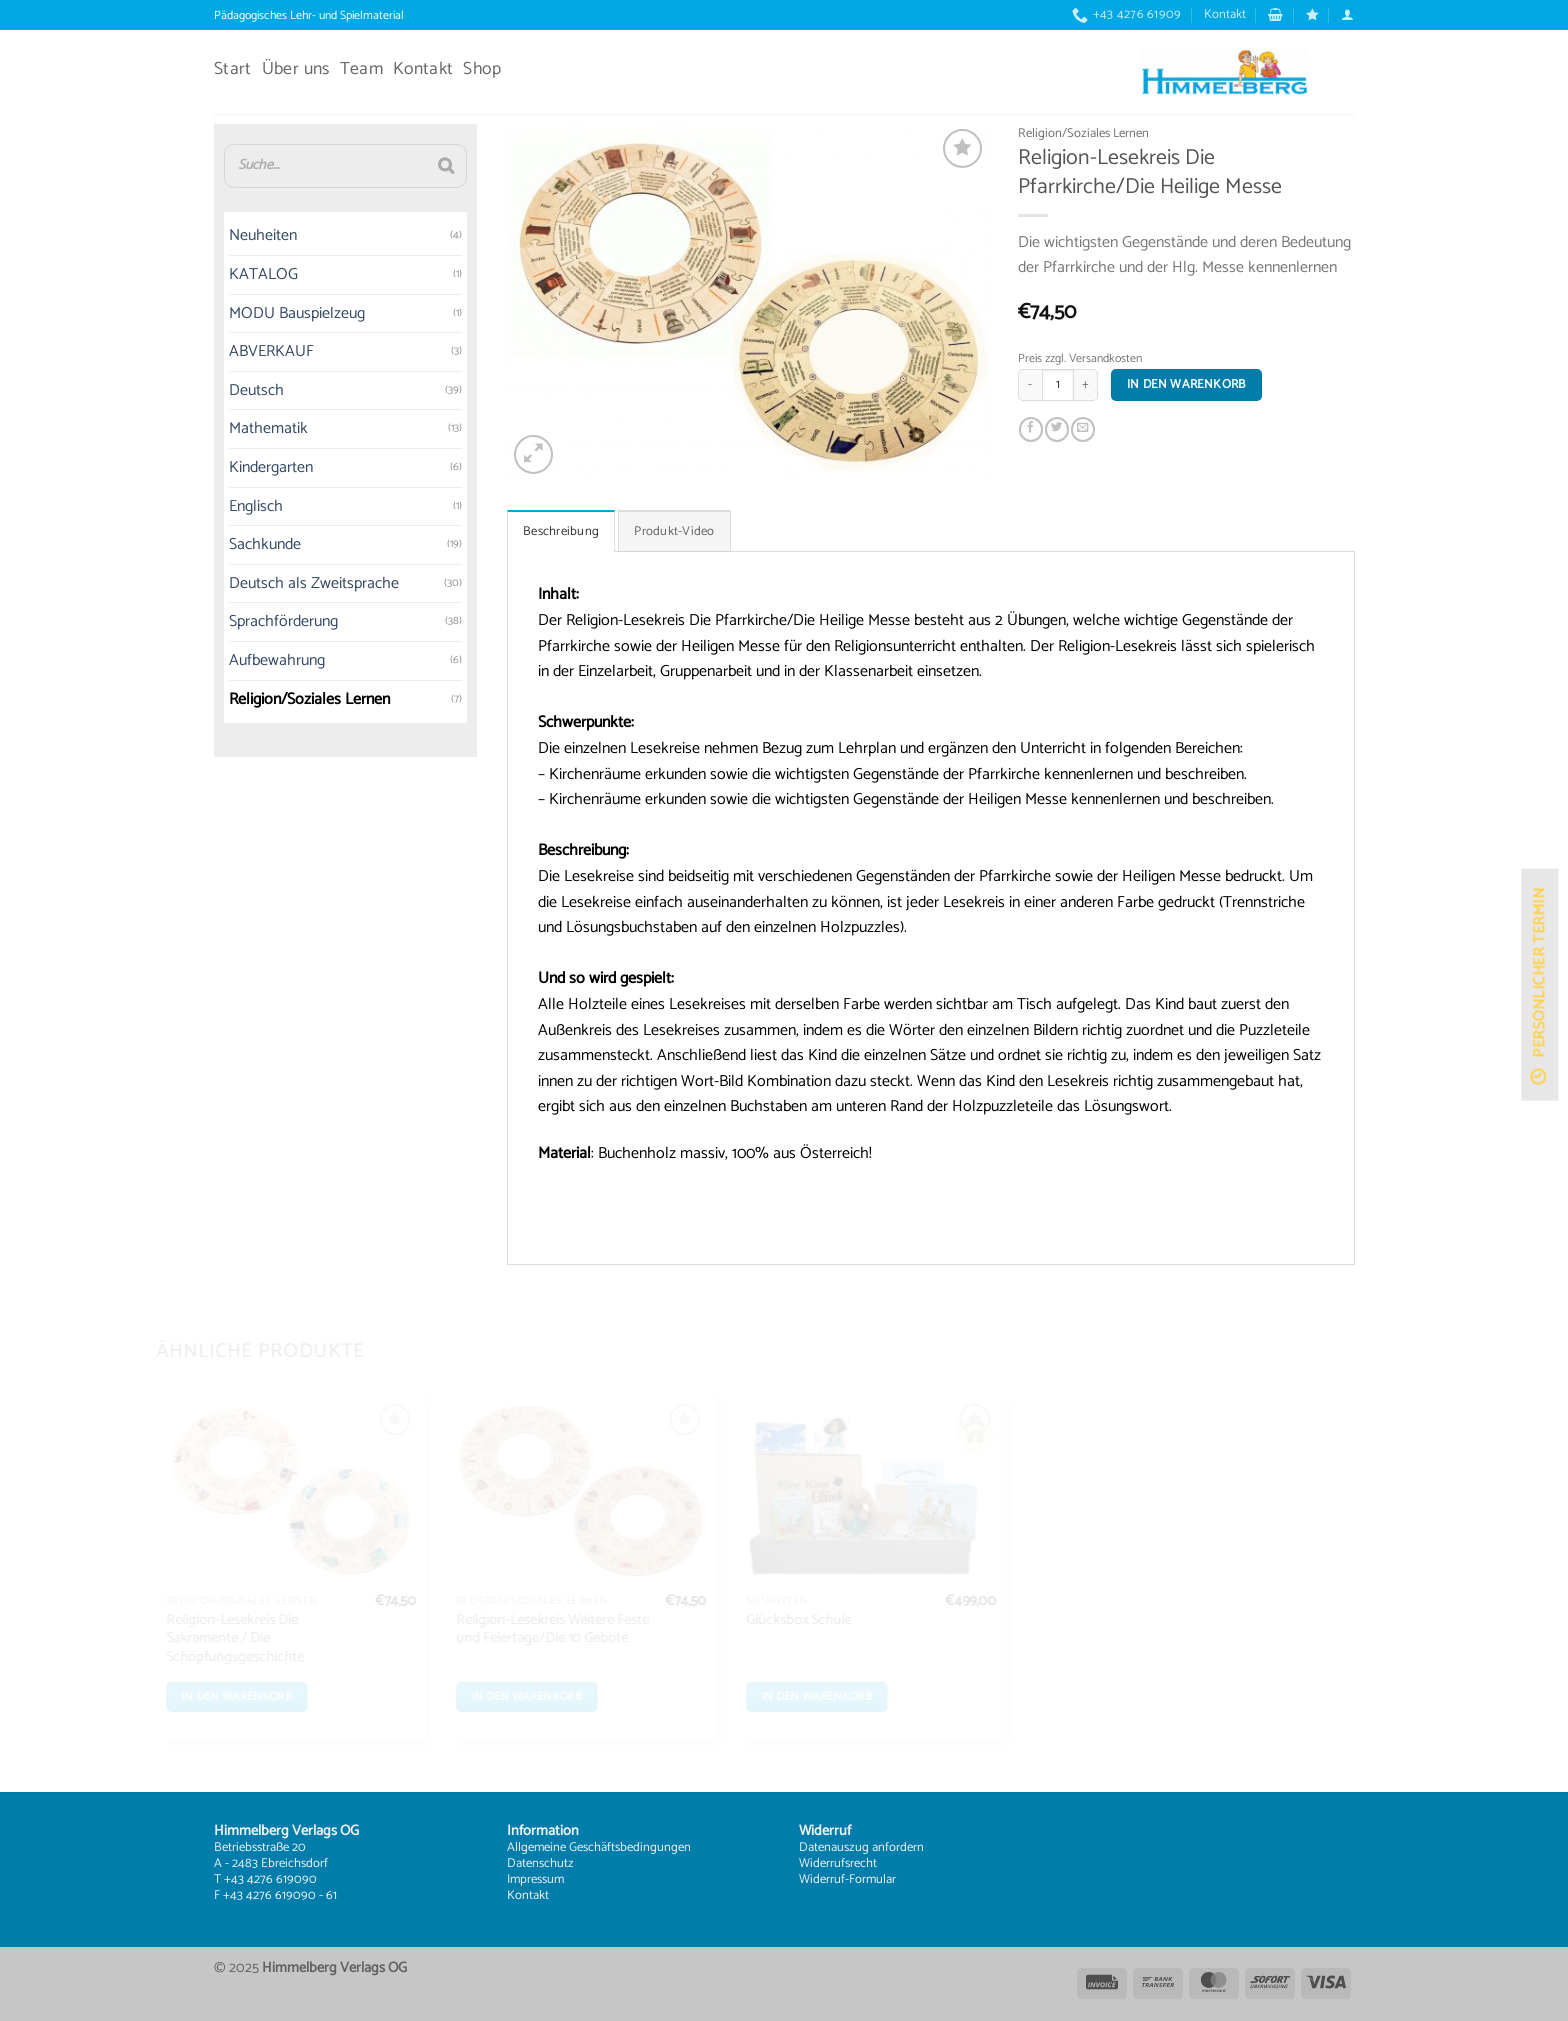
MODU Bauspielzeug (297, 313)
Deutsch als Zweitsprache (314, 583)
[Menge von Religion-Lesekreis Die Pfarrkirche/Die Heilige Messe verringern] (1030, 385)
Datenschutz (540, 1863)
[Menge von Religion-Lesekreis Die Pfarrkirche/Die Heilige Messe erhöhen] (1086, 385)
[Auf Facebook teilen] (1032, 430)
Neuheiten (263, 236)
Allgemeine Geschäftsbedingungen (599, 1847)
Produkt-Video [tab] (674, 531)
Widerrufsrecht (838, 1863)
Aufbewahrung (277, 660)
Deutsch (256, 390)
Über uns (296, 69)
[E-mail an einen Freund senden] (1083, 430)
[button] (1275, 14)
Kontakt (1225, 14)
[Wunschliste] (1312, 14)
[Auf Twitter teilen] (1057, 430)
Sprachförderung (283, 622)
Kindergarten (271, 467)
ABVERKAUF (271, 352)
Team (361, 69)
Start (233, 69)
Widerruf (822, 1879)
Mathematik (268, 429)
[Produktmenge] (1058, 385)
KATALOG (263, 274)
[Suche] (446, 166)
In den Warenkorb (1186, 384)
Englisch (256, 506)
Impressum (535, 1879)
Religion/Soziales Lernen (309, 699)
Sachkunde (265, 545)
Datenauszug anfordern (861, 1847)
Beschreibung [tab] (561, 531)
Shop (481, 69)
